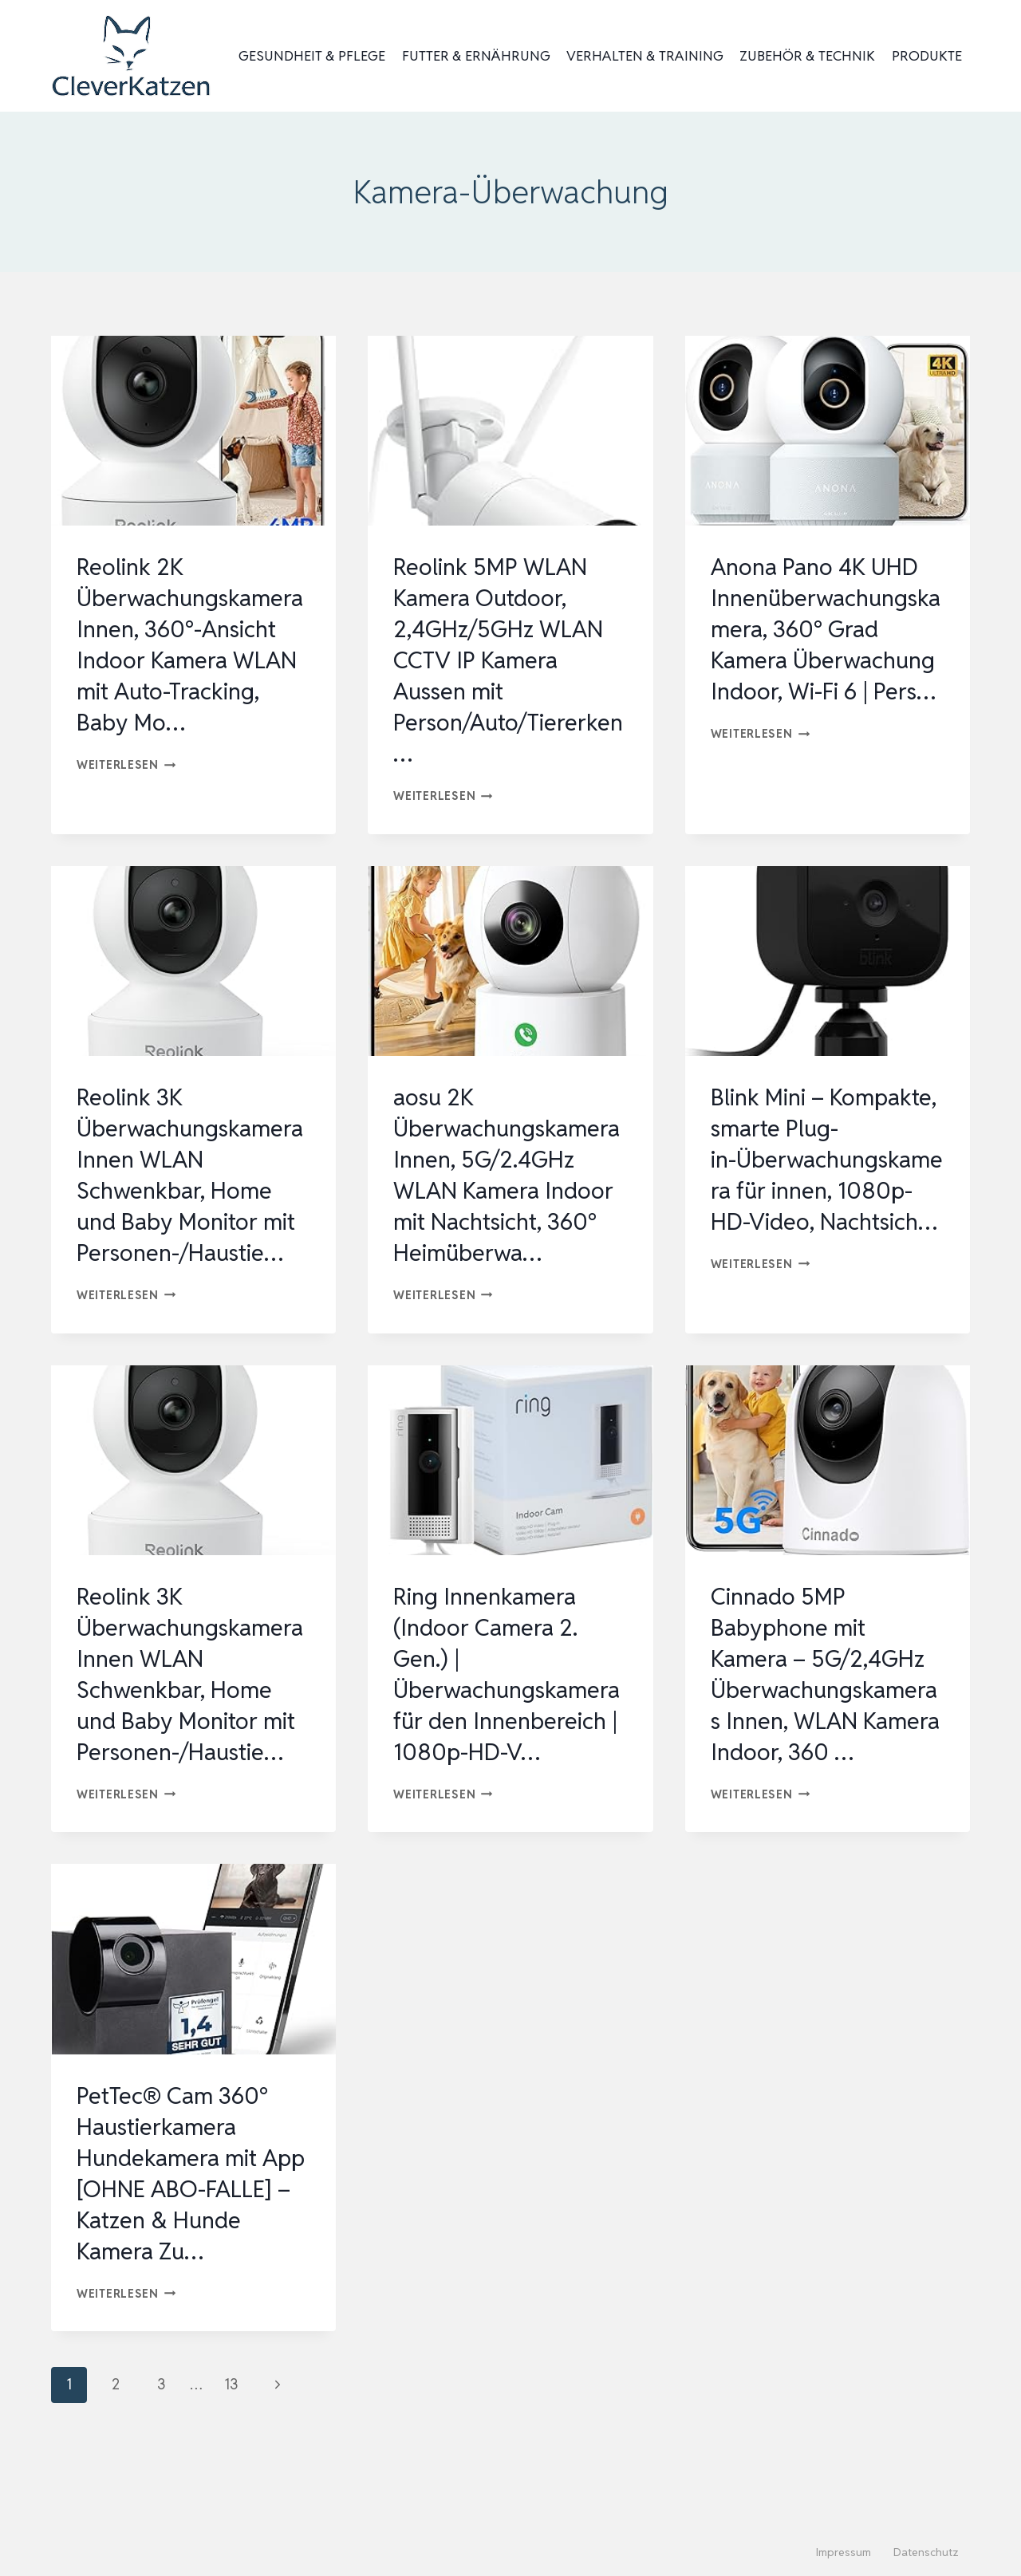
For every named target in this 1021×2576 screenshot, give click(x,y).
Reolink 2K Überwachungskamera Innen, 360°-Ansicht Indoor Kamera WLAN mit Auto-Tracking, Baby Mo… (192, 644)
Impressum (843, 2552)
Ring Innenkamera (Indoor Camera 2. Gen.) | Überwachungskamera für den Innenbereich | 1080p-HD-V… (509, 1721)
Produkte (927, 56)
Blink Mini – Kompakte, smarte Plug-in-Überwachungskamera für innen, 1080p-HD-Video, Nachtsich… (826, 1190)
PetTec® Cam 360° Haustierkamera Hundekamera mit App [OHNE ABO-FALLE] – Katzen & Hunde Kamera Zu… (182, 2235)
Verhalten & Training (644, 56)
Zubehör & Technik (807, 56)
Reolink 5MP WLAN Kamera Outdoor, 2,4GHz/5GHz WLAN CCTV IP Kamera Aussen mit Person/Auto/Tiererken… (505, 660)
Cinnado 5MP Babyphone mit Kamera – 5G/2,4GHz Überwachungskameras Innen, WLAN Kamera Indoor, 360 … (823, 1721)
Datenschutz (926, 2552)
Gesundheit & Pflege (311, 56)
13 (231, 2446)
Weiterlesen (126, 764)
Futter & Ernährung (476, 56)
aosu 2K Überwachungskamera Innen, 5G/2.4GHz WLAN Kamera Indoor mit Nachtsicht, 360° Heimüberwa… (508, 1174)
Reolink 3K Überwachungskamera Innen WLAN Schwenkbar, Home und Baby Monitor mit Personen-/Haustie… (191, 1174)
